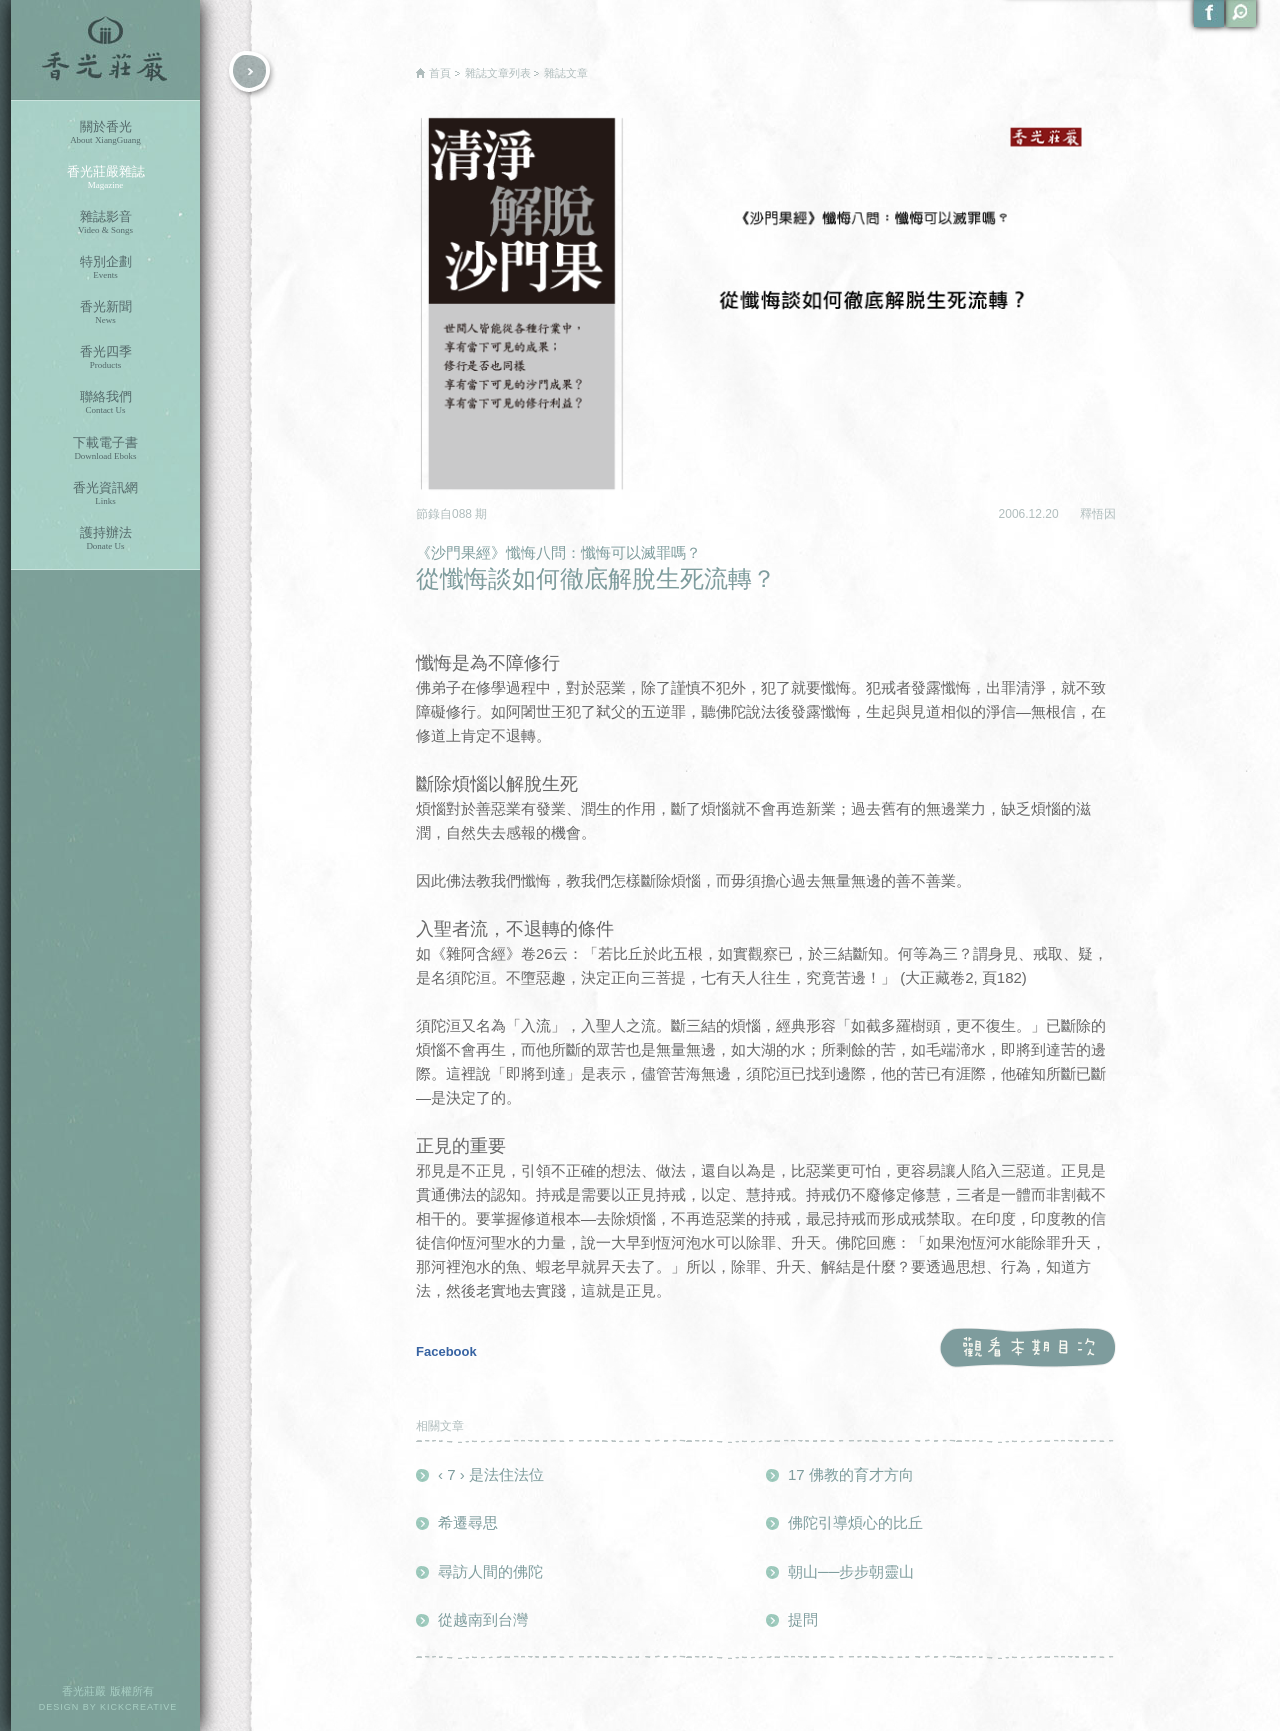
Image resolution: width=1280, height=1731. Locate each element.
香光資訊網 (105, 493)
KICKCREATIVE (138, 1707)
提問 (803, 1619)
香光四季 (105, 357)
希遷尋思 (468, 1522)
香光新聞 (105, 312)
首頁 (440, 73)
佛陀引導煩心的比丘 (855, 1522)
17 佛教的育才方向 (851, 1474)
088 (463, 514)
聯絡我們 (105, 402)
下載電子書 (105, 448)
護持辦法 (105, 538)
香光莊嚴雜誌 (105, 177)
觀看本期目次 (1027, 1348)
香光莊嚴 (105, 50)
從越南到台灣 (483, 1619)
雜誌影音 (105, 222)
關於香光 (105, 132)
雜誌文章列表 (498, 73)
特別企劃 (105, 267)
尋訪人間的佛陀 (490, 1571)
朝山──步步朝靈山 (851, 1571)
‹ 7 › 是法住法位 (491, 1474)
